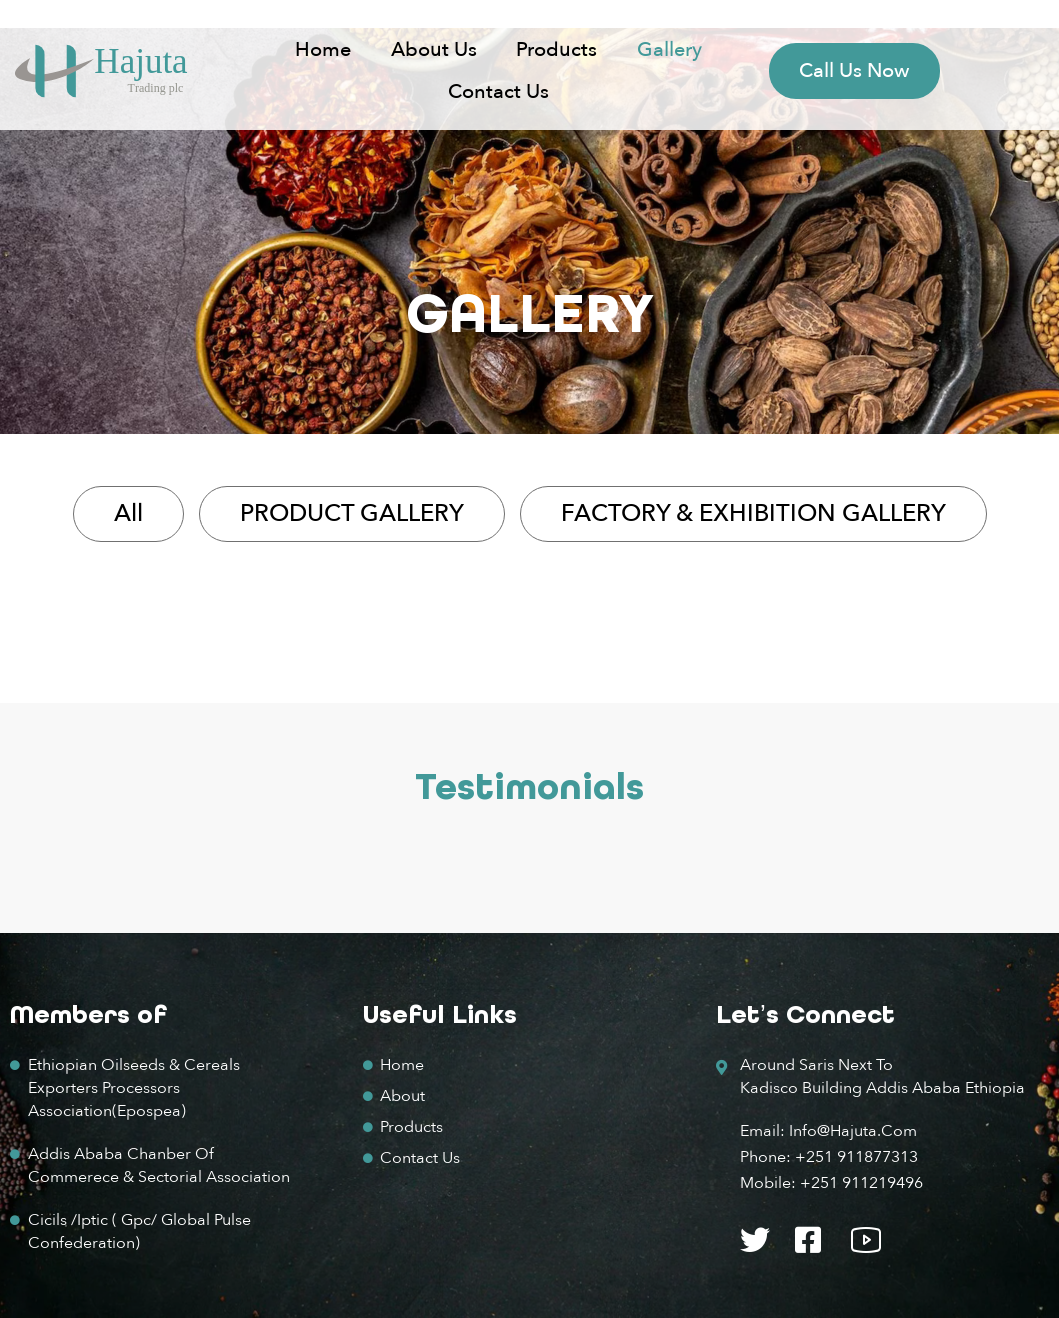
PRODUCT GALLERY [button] (352, 513)
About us (434, 49)
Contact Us (498, 91)
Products (556, 49)
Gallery (669, 49)
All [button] (128, 513)
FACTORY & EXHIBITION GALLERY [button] (753, 513)
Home (323, 49)
